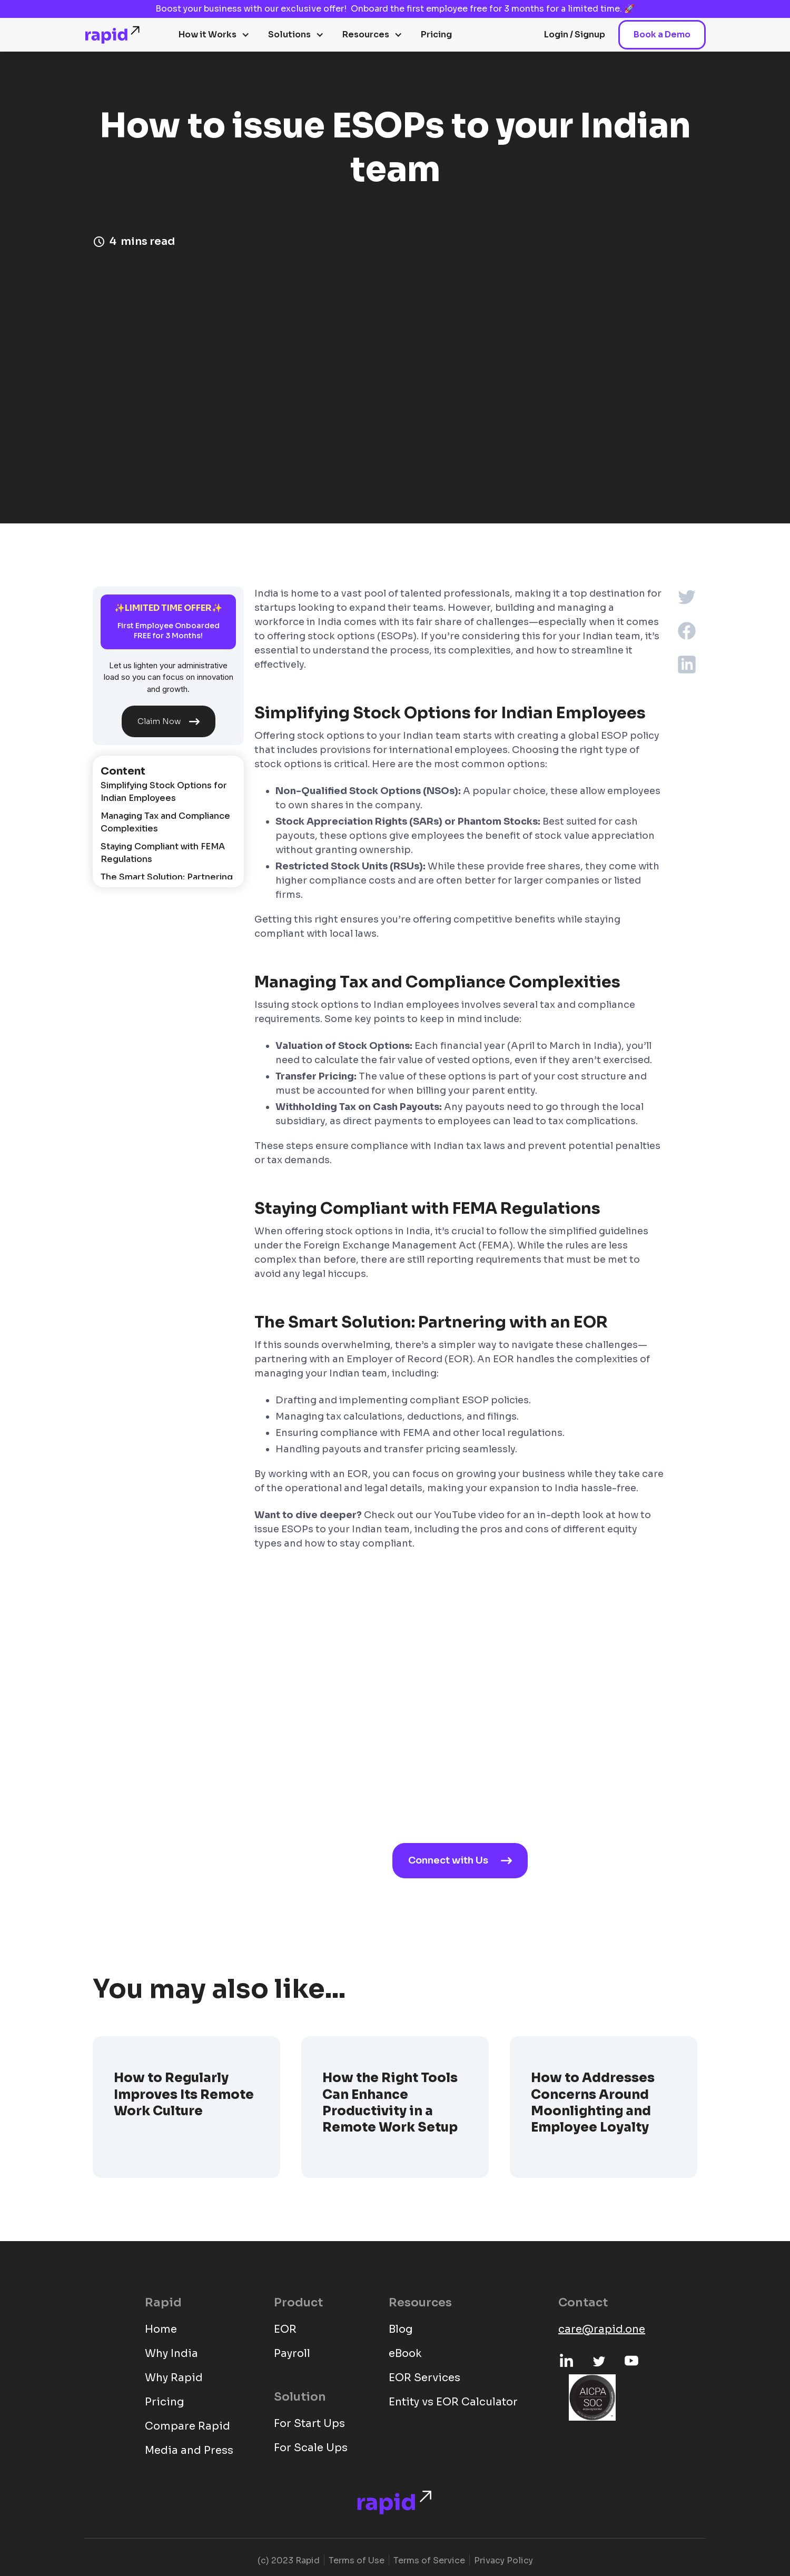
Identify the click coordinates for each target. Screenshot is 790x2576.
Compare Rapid (187, 2426)
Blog (401, 2329)
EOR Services (424, 2377)
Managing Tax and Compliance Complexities (165, 822)
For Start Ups (309, 2423)
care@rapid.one (601, 2329)
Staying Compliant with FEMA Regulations (163, 853)
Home (161, 2329)
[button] (214, 35)
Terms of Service (429, 2560)
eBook (405, 2353)
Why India (171, 2353)
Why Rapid (174, 2377)
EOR (285, 2329)
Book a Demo (662, 34)
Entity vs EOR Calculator (453, 2402)
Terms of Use (356, 2560)
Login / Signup (574, 34)
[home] (113, 34)
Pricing (436, 34)
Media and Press (189, 2450)
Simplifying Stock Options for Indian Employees (164, 792)
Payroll (292, 2353)
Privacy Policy (503, 2560)
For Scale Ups (311, 2447)
